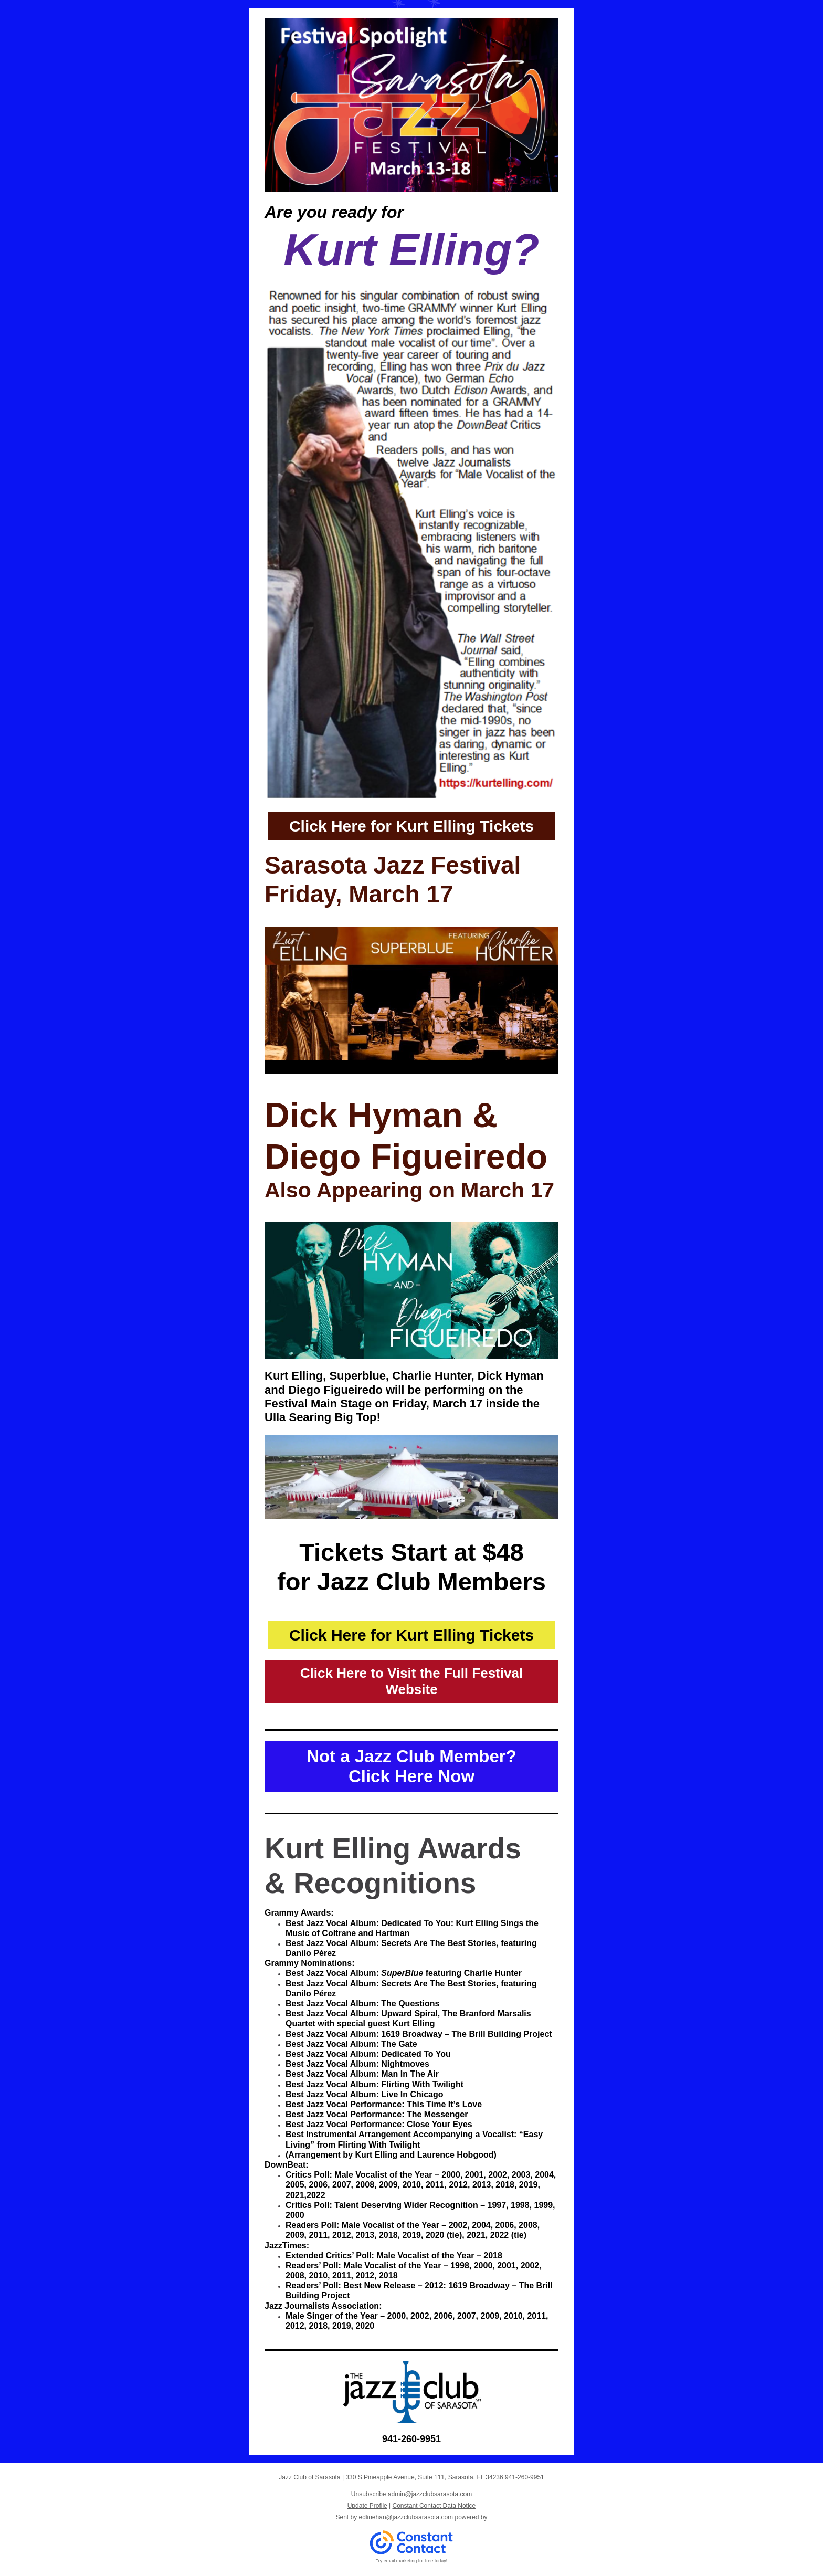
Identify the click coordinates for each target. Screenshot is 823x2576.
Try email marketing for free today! (412, 2560)
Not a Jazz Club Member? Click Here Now (411, 1766)
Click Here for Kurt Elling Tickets (411, 826)
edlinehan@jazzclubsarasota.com (406, 2517)
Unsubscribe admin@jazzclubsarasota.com (411, 2494)
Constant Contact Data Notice (434, 2505)
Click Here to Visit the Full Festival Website (411, 1681)
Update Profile (367, 2505)
